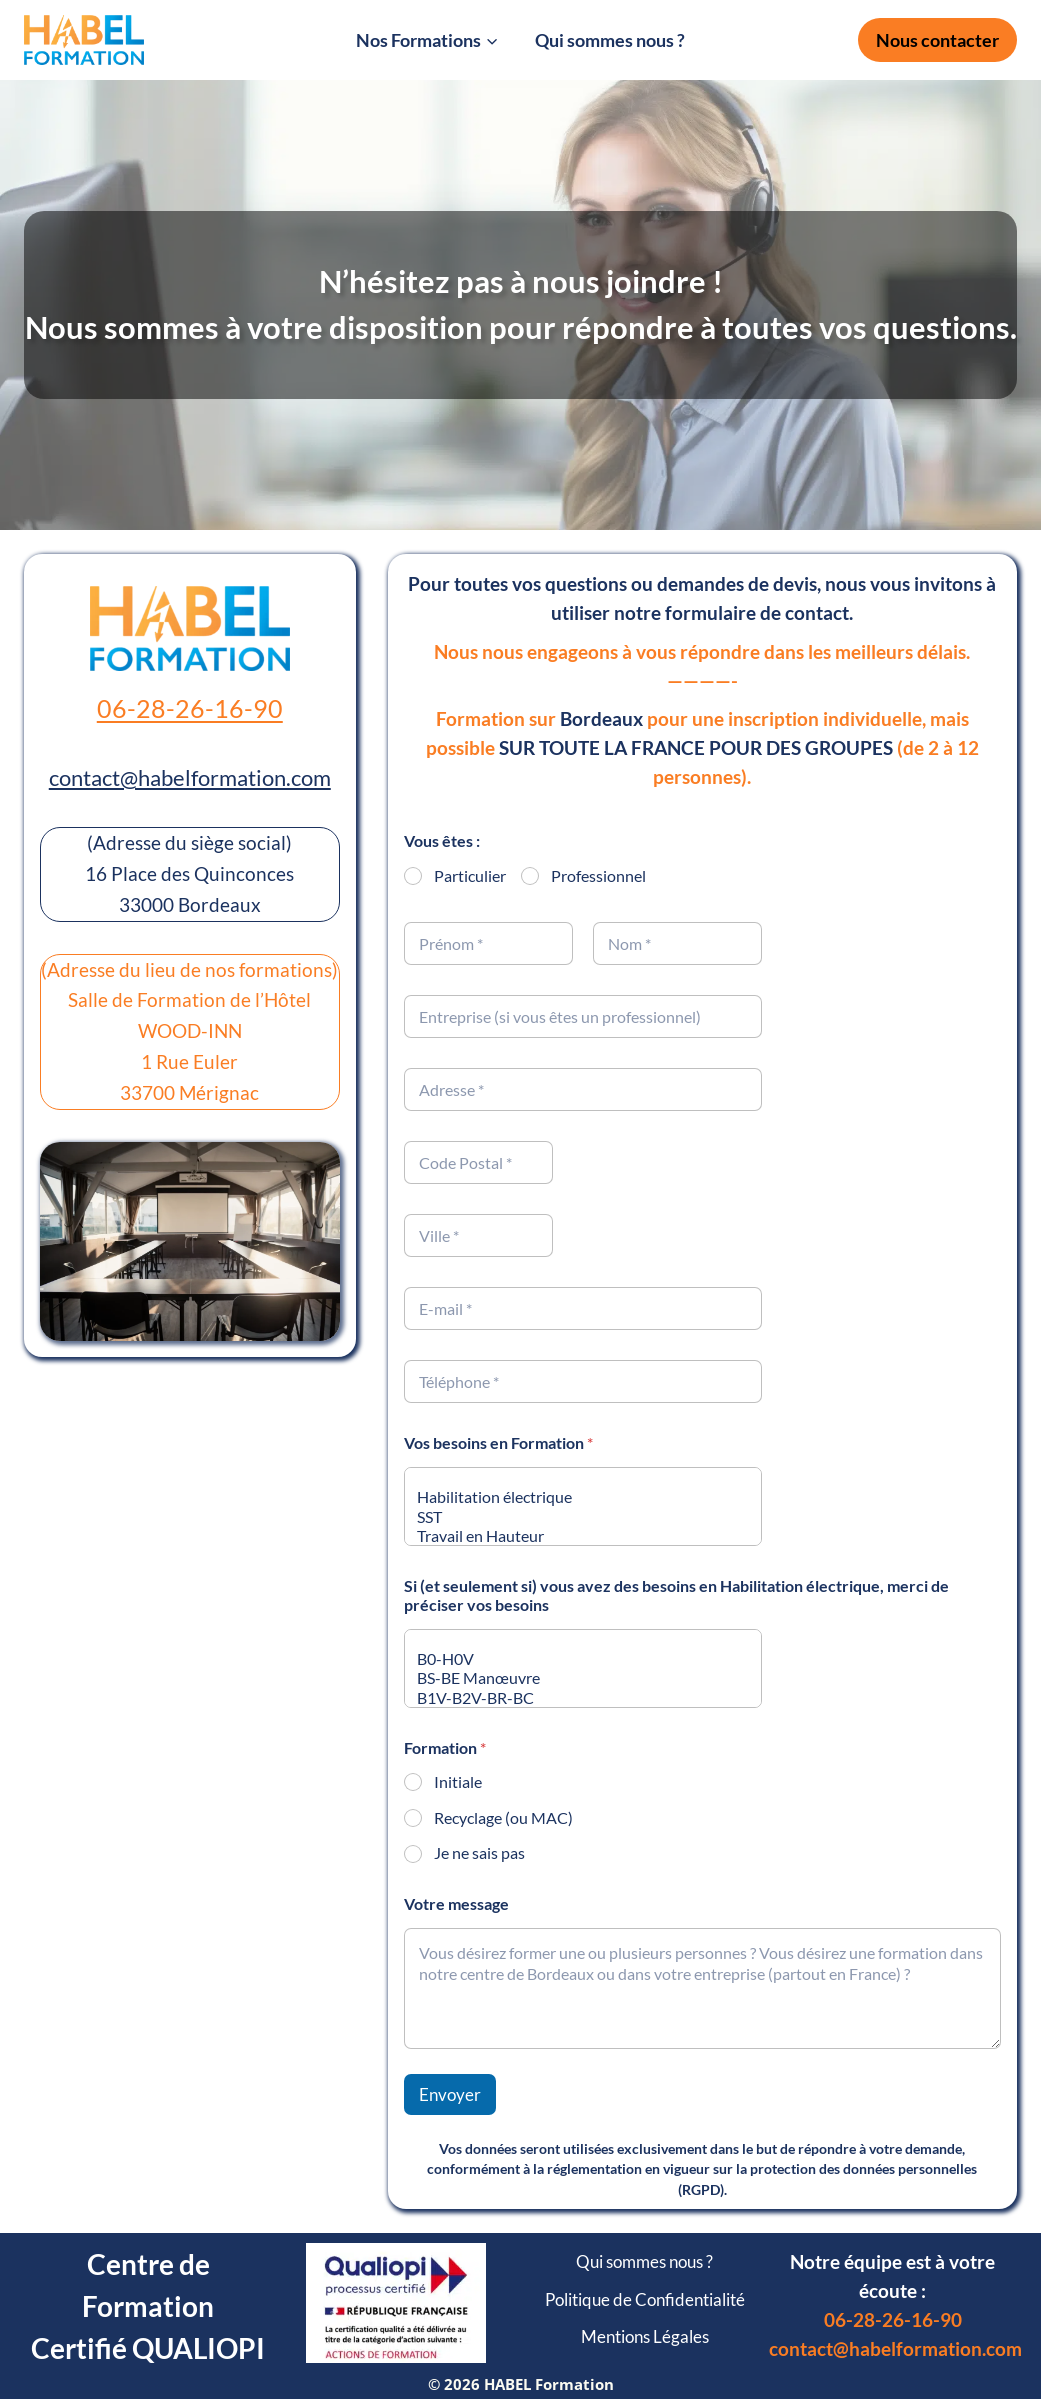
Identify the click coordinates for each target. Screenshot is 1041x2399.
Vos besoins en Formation (498, 1442)
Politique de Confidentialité (645, 2299)
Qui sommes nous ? (610, 40)
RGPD (701, 2189)
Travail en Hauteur (577, 1535)
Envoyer (450, 2094)
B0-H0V (577, 1658)
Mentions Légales (645, 2336)
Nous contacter (937, 40)
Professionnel (598, 875)
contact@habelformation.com (190, 777)
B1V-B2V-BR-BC (577, 1697)
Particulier (470, 875)
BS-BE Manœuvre (577, 1677)
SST (577, 1516)
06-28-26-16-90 (190, 708)
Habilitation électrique (577, 1496)
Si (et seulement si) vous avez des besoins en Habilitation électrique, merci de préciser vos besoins (676, 1595)
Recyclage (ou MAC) (503, 1817)
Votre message (456, 1903)
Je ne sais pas (479, 1852)
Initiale (458, 1781)
